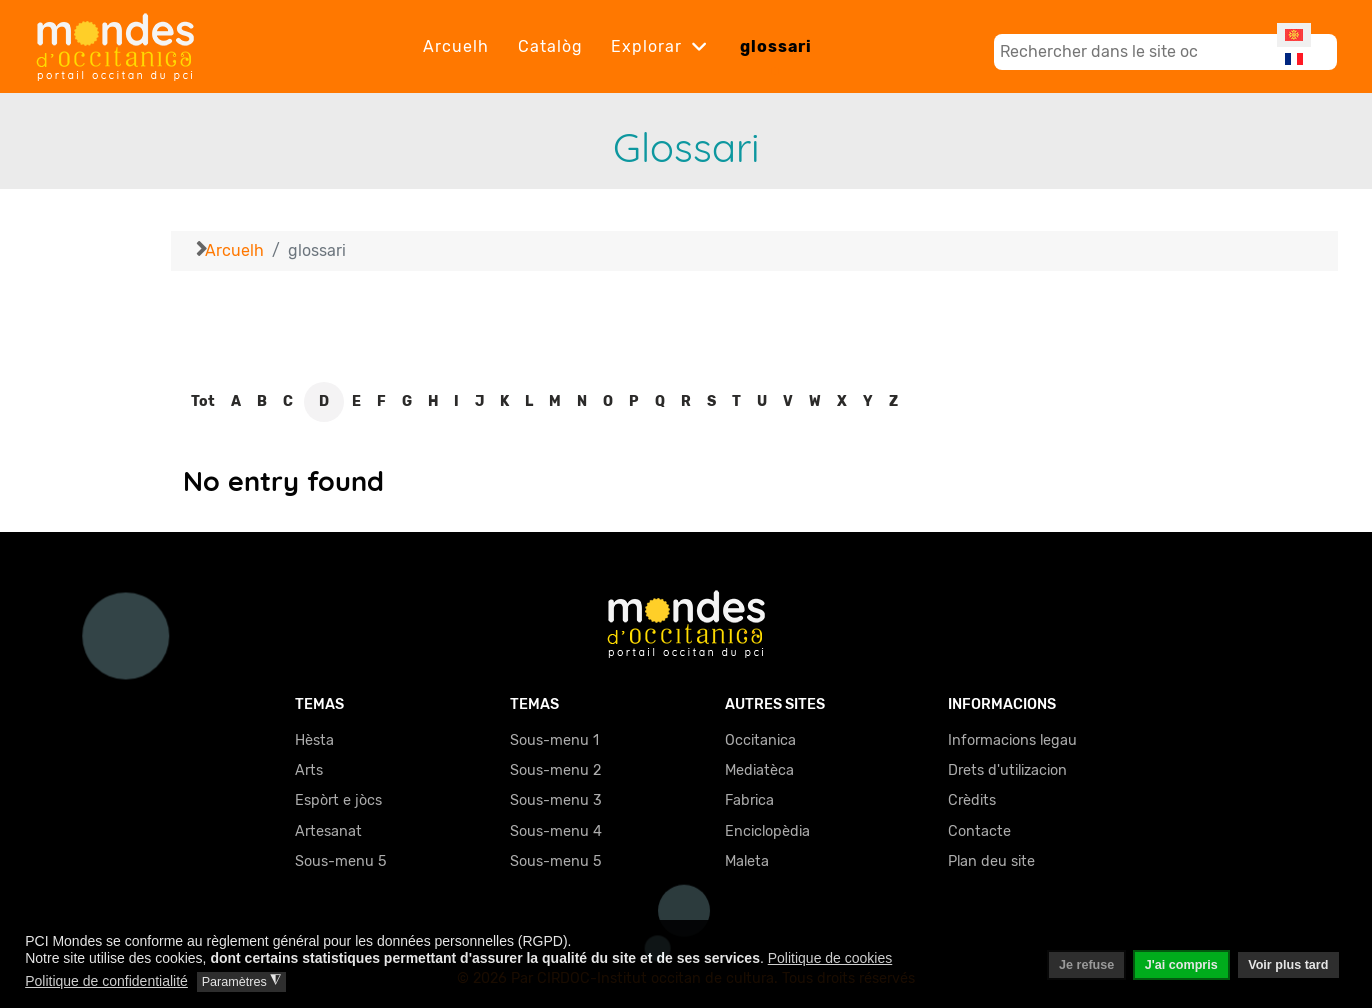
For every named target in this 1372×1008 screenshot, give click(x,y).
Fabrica (749, 800)
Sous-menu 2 (555, 770)
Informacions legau (1012, 740)
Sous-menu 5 (341, 861)
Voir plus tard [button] (1288, 965)
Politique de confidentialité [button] (106, 981)
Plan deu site (991, 861)
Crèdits (972, 800)
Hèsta (314, 740)
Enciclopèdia (767, 831)
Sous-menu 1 (554, 740)
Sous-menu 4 (556, 831)
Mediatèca (759, 770)
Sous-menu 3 (556, 800)
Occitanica (760, 740)
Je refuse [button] (1086, 965)
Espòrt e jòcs (338, 800)
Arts (309, 770)
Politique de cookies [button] (830, 958)
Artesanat (328, 831)
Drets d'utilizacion (1007, 770)
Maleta (747, 861)
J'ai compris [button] (1181, 965)
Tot (203, 401)
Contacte (979, 831)
